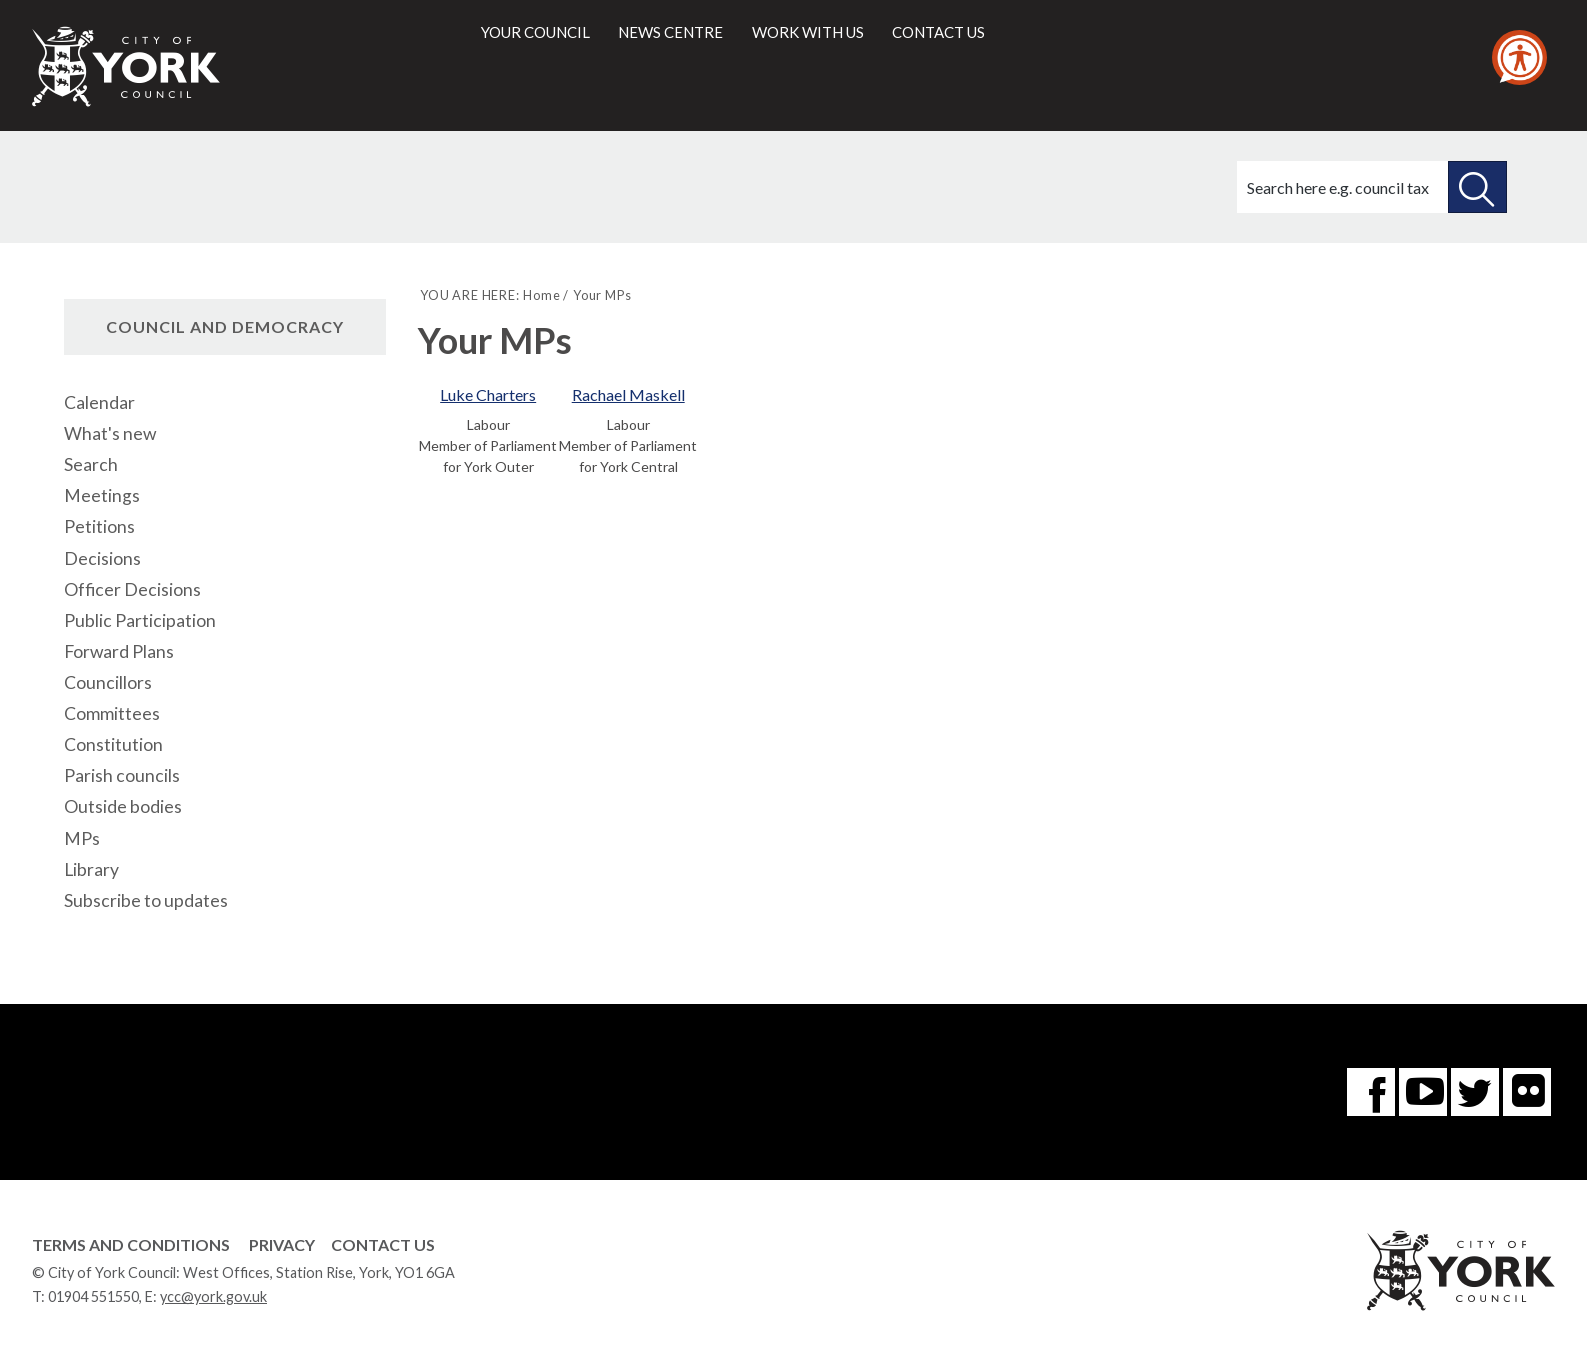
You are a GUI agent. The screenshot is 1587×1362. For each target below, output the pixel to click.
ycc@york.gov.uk (213, 1296)
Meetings (102, 495)
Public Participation (140, 620)
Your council (535, 32)
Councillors (108, 682)
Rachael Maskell (628, 395)
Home (541, 295)
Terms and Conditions (131, 1244)
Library (91, 869)
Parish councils (122, 775)
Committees (112, 713)
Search (91, 464)
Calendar (99, 402)
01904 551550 (93, 1296)
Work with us (808, 32)
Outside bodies (123, 806)
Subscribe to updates (146, 900)
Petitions (99, 526)
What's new (110, 433)
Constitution (113, 744)
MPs (82, 838)
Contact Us (383, 1244)
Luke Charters (488, 395)
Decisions (102, 558)
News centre (670, 32)
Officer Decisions (132, 589)
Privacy (282, 1244)
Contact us (938, 32)
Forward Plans (119, 651)
